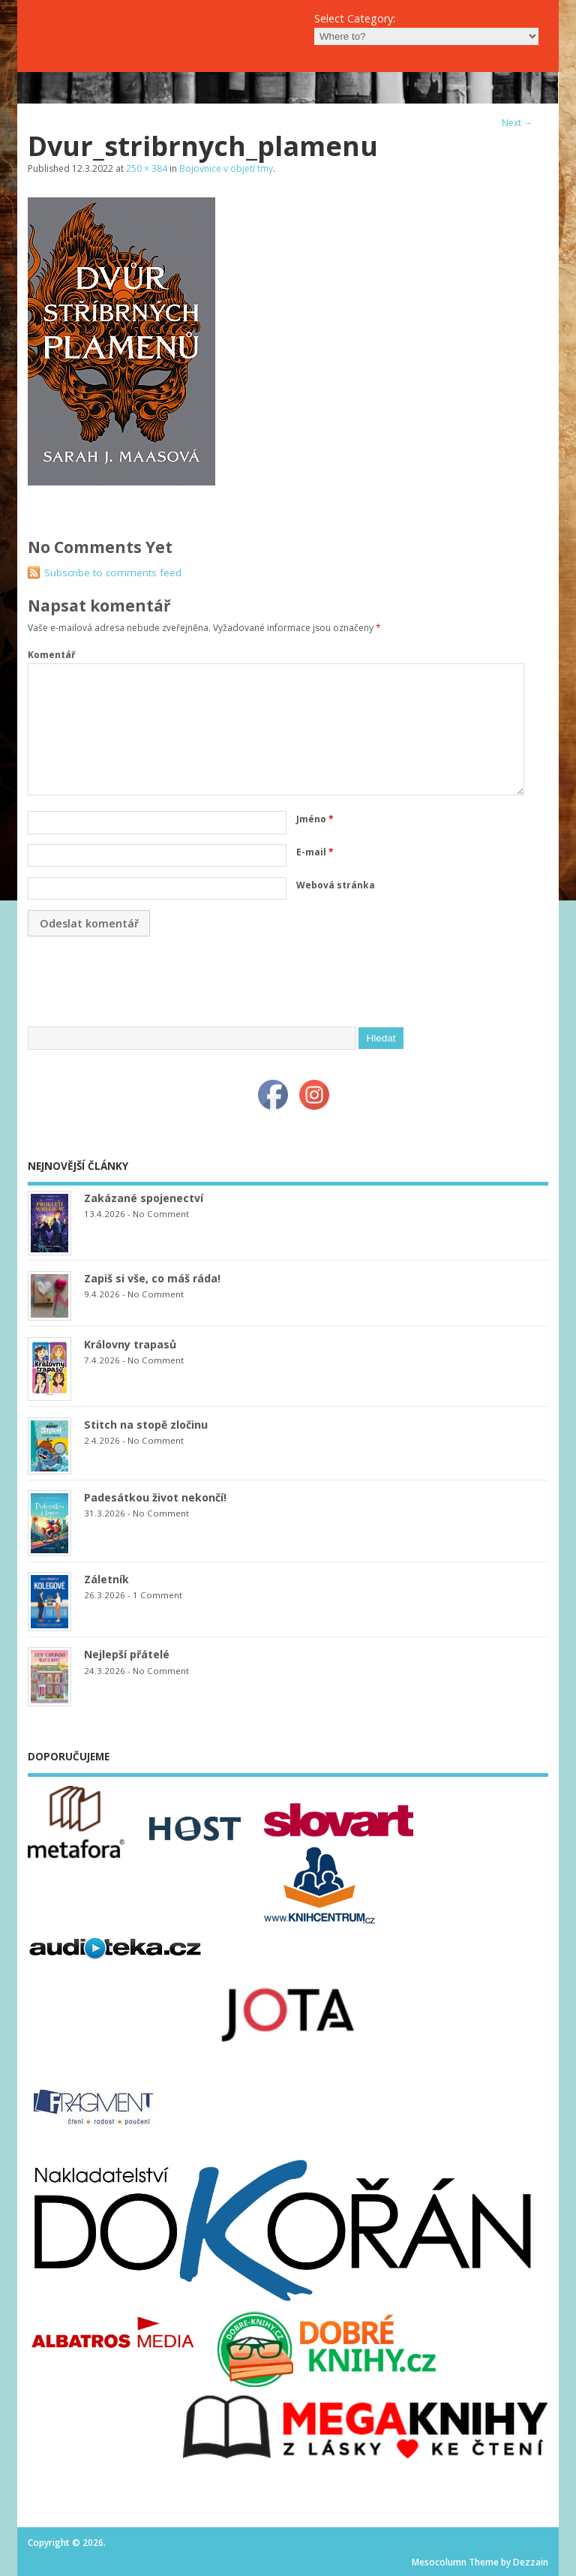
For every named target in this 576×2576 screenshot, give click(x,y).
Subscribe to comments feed (113, 572)
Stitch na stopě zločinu (146, 1424)
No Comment (161, 1213)
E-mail (315, 852)
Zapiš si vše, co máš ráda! (152, 1278)
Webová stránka (335, 885)
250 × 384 (146, 168)
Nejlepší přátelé (127, 1654)
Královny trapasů (130, 1344)
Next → (517, 122)
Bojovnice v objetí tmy (226, 168)
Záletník (106, 1579)
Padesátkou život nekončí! (155, 1497)
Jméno (315, 819)
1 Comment (157, 1595)
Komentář (51, 654)
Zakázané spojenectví (143, 1198)
